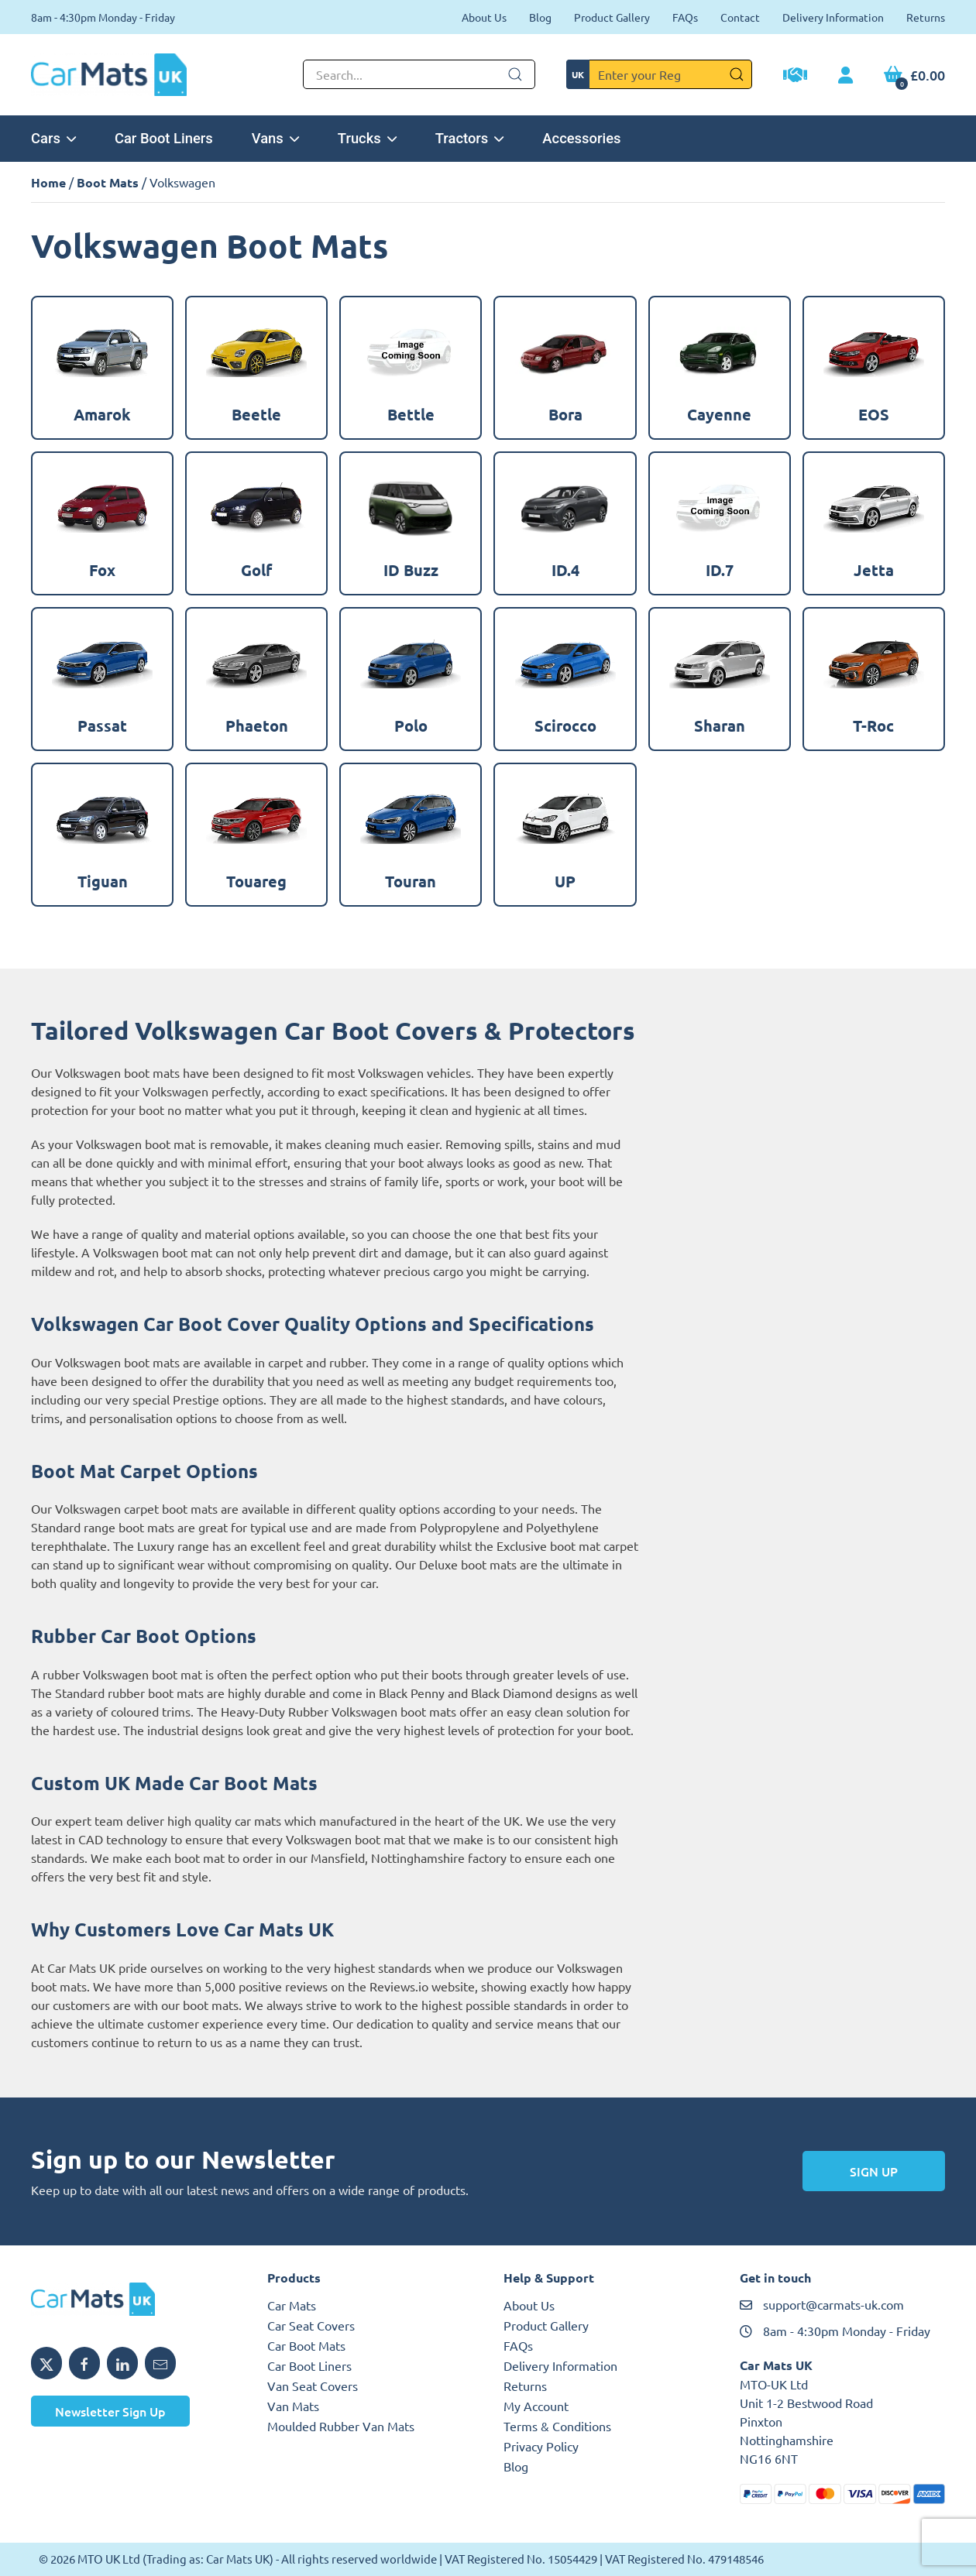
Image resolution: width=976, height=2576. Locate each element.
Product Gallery (612, 17)
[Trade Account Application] (795, 76)
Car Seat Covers (311, 2325)
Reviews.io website (422, 1986)
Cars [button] (53, 138)
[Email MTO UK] (160, 2363)
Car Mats (291, 2305)
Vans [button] (275, 138)
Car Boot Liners (164, 138)
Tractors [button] (469, 138)
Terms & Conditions (557, 2426)
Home (48, 182)
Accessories (581, 138)
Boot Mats (108, 182)
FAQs (685, 17)
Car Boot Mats (306, 2345)
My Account (536, 2405)
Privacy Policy (541, 2446)
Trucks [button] (367, 138)
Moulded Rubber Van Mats (340, 2426)
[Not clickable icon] (419, 74)
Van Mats (293, 2405)
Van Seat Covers (312, 2385)
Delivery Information (833, 17)
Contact (740, 17)
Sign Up (874, 2171)
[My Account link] (845, 76)
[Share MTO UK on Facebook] (84, 2363)
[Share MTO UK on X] (46, 2363)
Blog (540, 17)
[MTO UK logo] (133, 2300)
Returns (925, 17)
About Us (484, 17)
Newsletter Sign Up (110, 2411)
